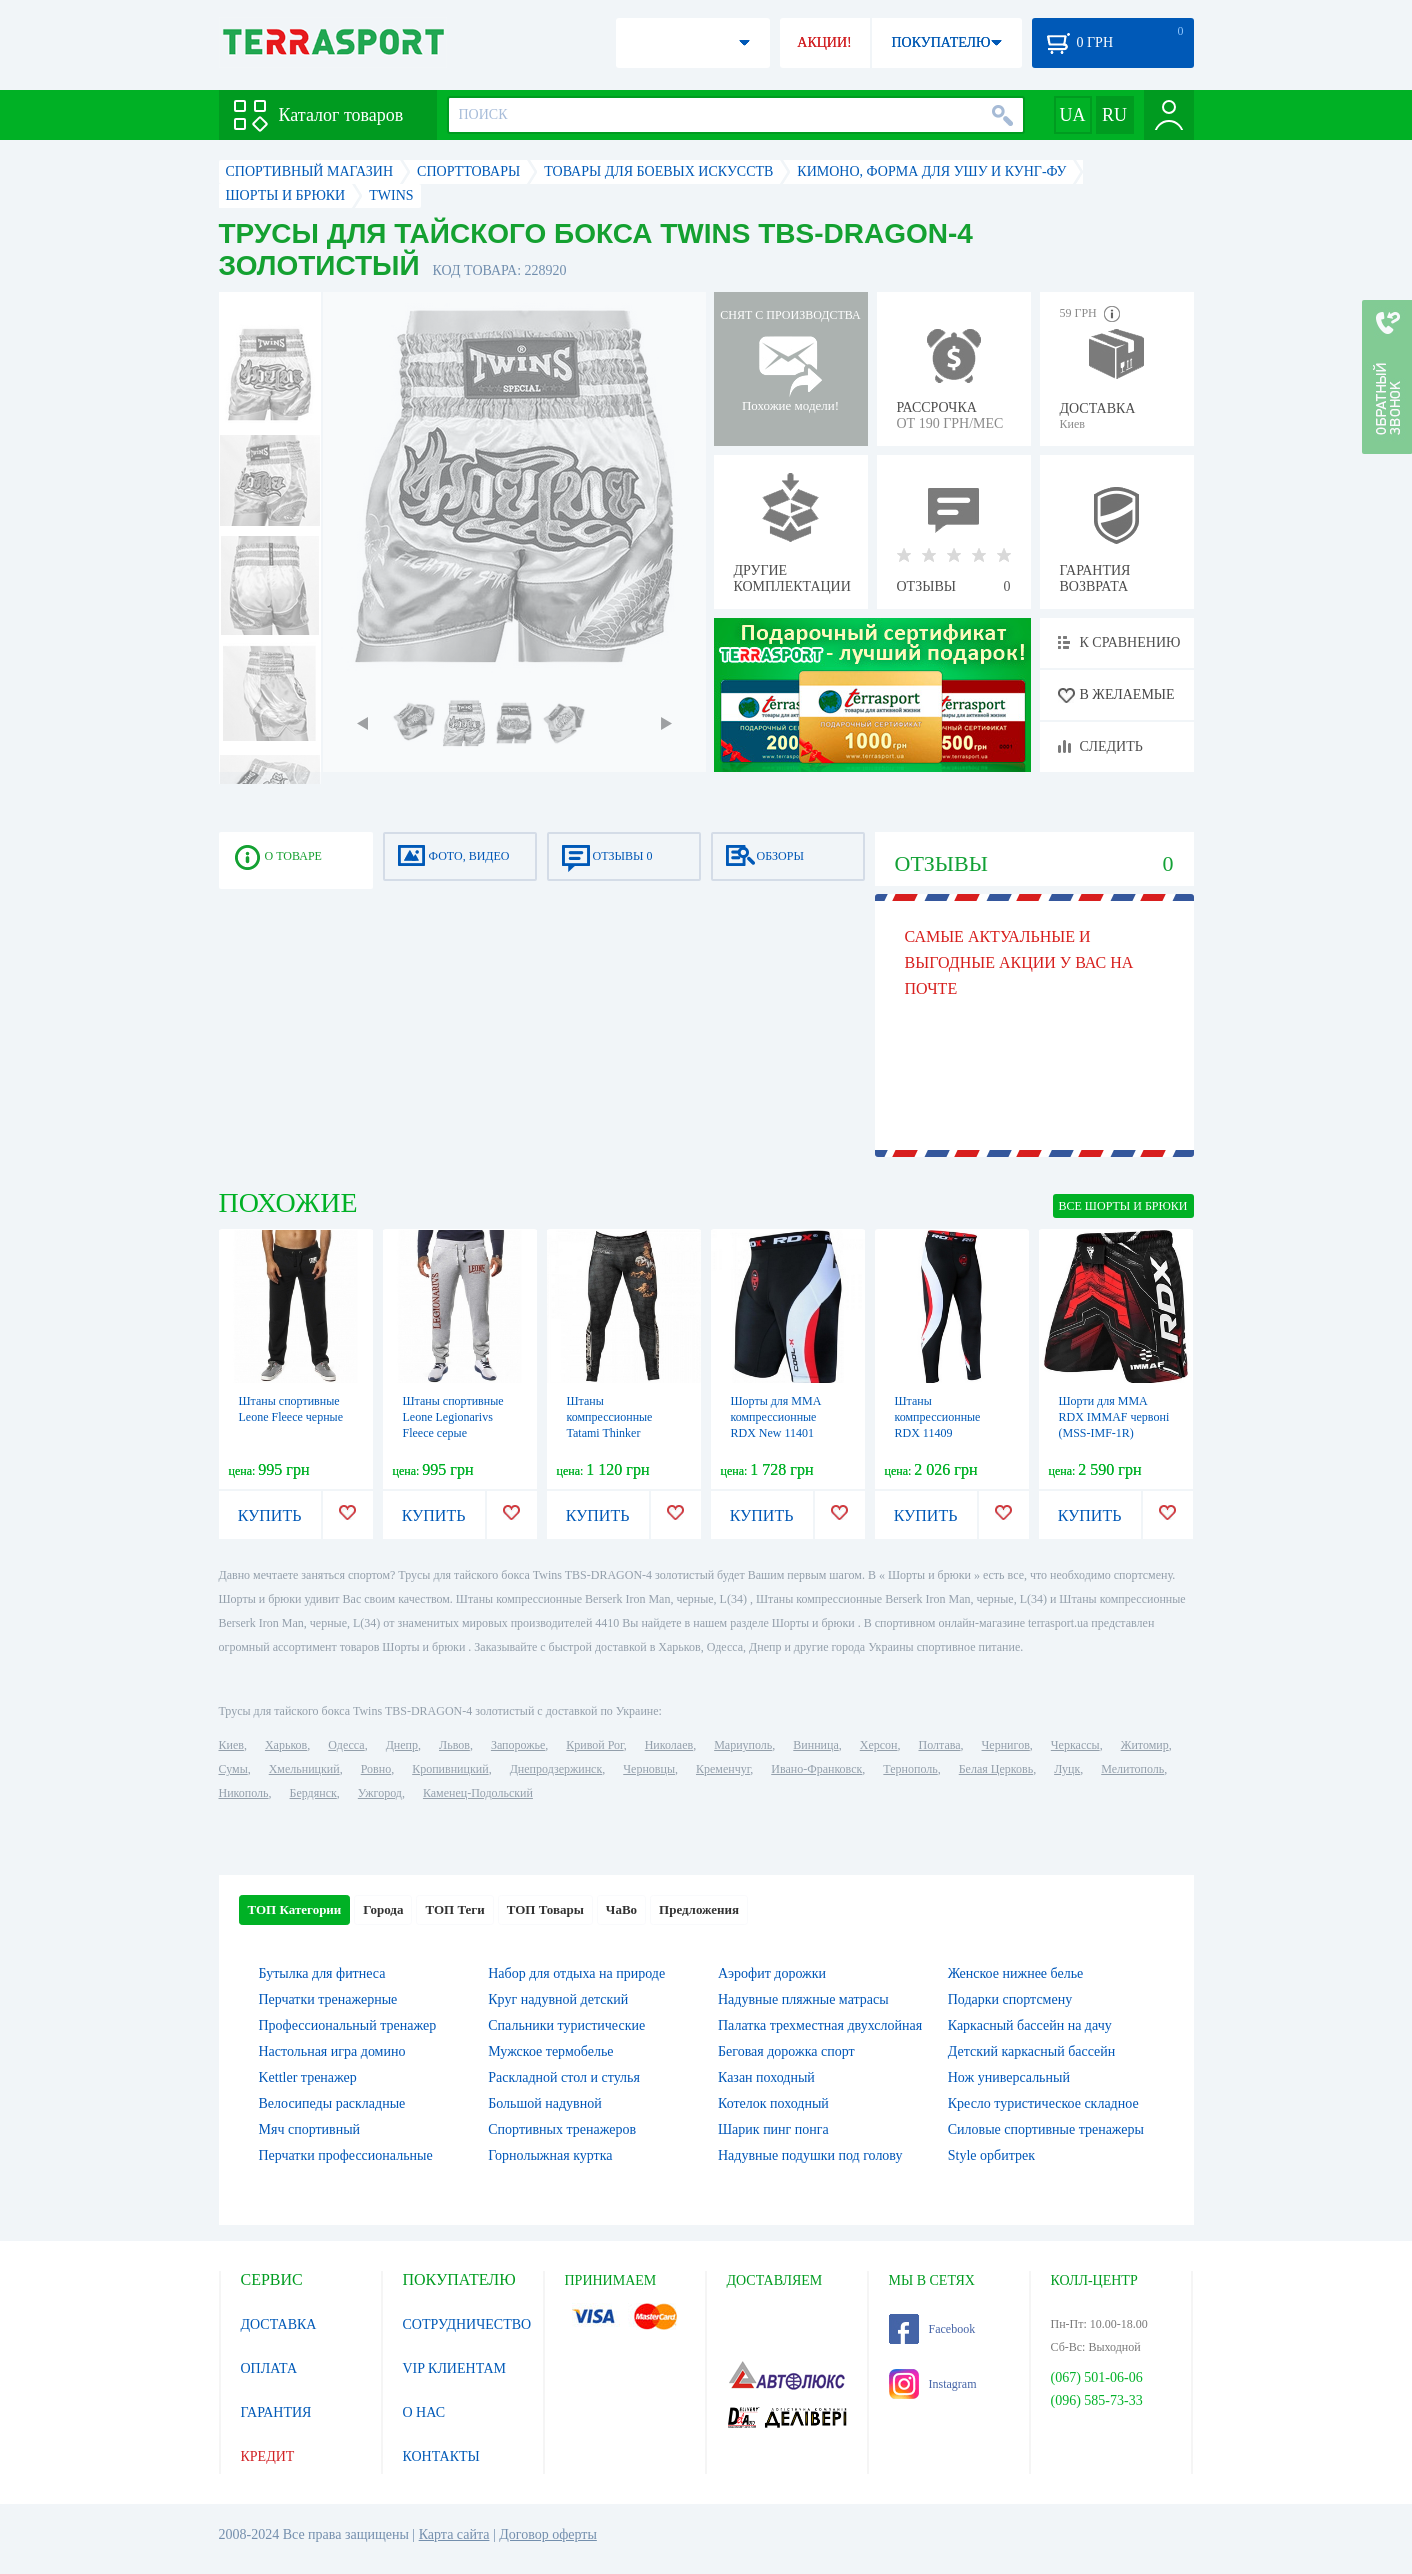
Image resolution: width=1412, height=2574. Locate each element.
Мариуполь (743, 1745)
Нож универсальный (1009, 2077)
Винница (815, 1745)
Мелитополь (1132, 1769)
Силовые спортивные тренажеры (1046, 2129)
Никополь (244, 1793)
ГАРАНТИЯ (276, 2412)
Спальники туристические (566, 2025)
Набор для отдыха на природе (576, 1973)
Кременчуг (723, 1769)
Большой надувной (544, 2103)
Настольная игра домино (332, 2051)
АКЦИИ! (824, 42)
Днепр (402, 1745)
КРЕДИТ (268, 2456)
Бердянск (313, 1793)
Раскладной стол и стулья (564, 2077)
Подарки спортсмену (1010, 1999)
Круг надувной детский (558, 1999)
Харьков (286, 1745)
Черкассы (1075, 1745)
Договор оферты (548, 2534)
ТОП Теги (454, 1909)
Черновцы (649, 1769)
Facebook (932, 2329)
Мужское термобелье (550, 2051)
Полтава (940, 1745)
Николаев (669, 1745)
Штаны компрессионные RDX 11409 (938, 1417)
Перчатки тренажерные (328, 1999)
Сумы (233, 1769)
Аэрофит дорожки (772, 1973)
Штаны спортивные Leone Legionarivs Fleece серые (453, 1417)
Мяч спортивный (310, 2129)
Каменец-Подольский (478, 1793)
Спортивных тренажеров (562, 2129)
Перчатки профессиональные (346, 2155)
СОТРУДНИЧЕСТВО (467, 2324)
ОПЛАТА (269, 2368)
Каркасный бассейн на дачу (1030, 2025)
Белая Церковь (996, 1769)
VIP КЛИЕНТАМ (455, 2368)
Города (383, 1909)
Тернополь (910, 1769)
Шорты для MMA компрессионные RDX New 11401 (776, 1417)
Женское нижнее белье (1016, 1973)
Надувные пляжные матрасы (803, 1999)
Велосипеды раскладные (332, 2103)
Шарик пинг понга (773, 2129)
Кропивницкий (450, 1769)
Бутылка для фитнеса (322, 1973)
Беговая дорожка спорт (786, 2051)
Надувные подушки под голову (810, 2155)
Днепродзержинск (556, 1769)
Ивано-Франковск (816, 1769)
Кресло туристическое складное (1043, 2103)
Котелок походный (773, 2103)
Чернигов (1006, 1745)
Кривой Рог (594, 1745)
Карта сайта (454, 2534)
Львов (454, 1745)
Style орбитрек (991, 2155)
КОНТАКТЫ (441, 2456)
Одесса (346, 1745)
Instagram (933, 2384)
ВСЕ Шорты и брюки (1123, 1206)
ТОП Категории (295, 1909)
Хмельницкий (304, 1769)
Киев (231, 1745)
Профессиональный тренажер (348, 2025)
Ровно (376, 1769)
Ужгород (380, 1793)
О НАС (424, 2412)
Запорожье (518, 1745)
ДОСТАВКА (279, 2324)
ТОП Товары (545, 1909)
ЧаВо (621, 1909)
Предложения (699, 1909)
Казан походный (766, 2077)
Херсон (879, 1745)
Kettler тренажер (308, 2077)
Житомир (1145, 1745)
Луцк (1067, 1769)
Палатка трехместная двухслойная (820, 2025)
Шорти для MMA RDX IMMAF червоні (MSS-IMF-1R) (1114, 1417)
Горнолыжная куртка (550, 2155)
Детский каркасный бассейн (1032, 2051)
